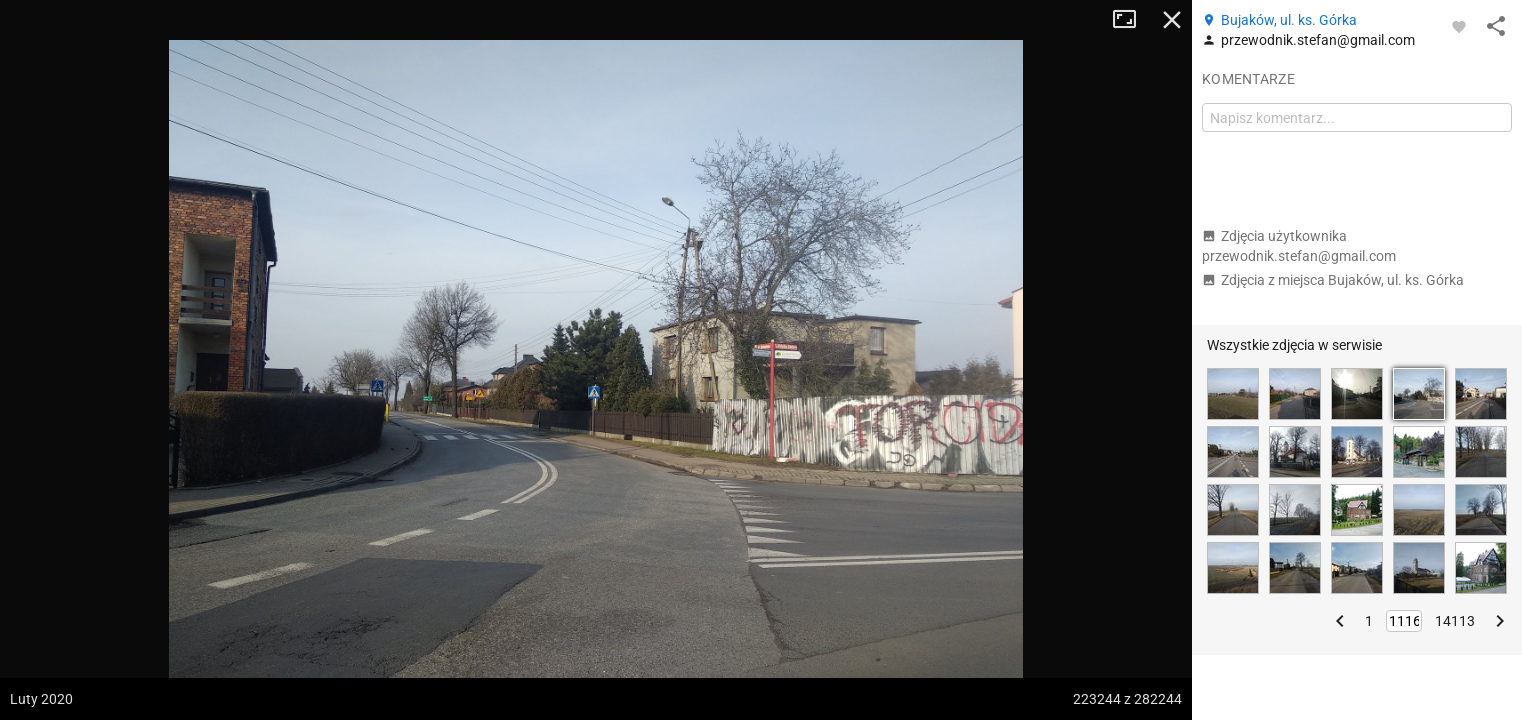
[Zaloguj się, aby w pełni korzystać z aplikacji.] (1459, 26)
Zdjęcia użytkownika (1299, 246)
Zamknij (1172, 20)
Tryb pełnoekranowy (1132, 20)
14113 (1455, 621)
